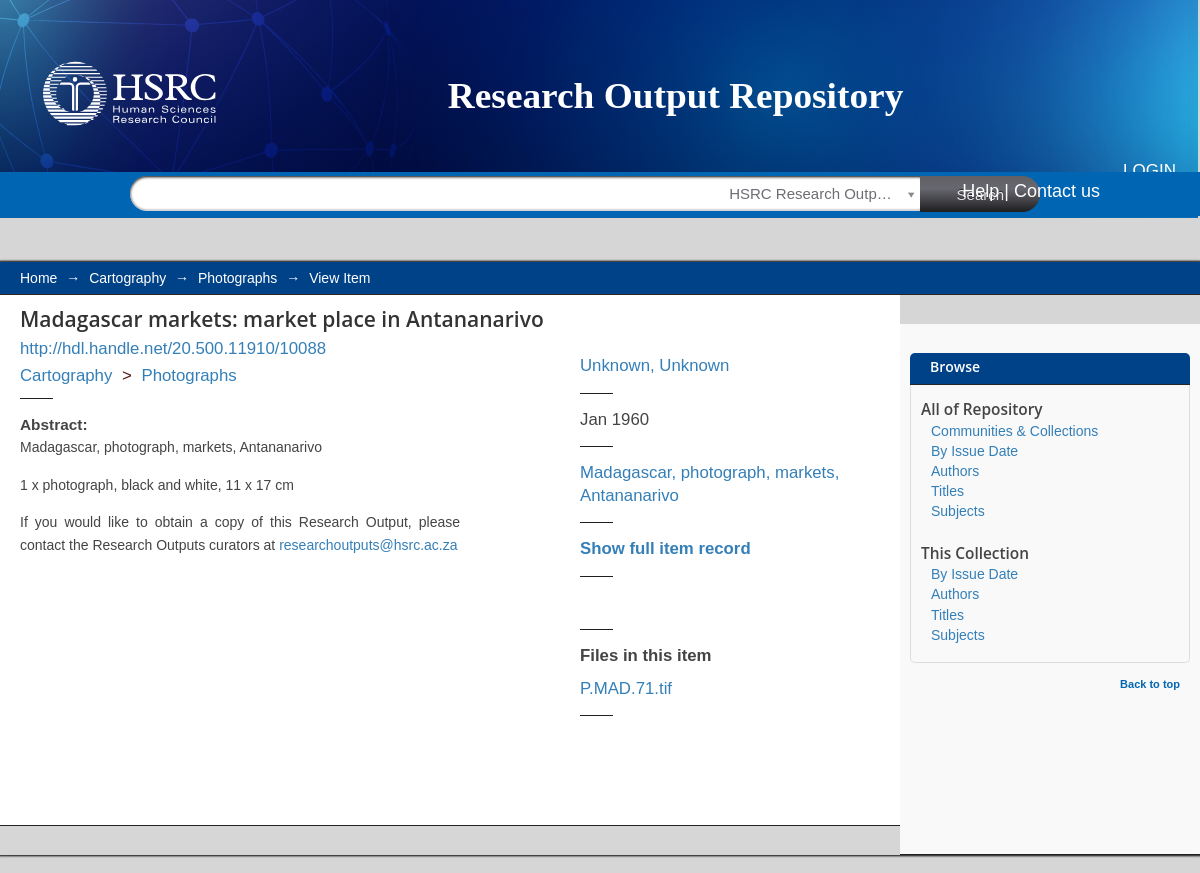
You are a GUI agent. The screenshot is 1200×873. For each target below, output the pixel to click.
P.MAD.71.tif (626, 688)
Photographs (237, 278)
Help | (985, 191)
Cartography (127, 278)
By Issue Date (974, 451)
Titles (947, 491)
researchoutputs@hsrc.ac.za (368, 545)
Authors (955, 471)
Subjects (958, 511)
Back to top (1150, 684)
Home (38, 278)
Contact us (1057, 191)
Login (1149, 170)
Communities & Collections (1014, 431)
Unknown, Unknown (654, 365)
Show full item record (665, 548)
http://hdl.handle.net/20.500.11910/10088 (173, 348)
